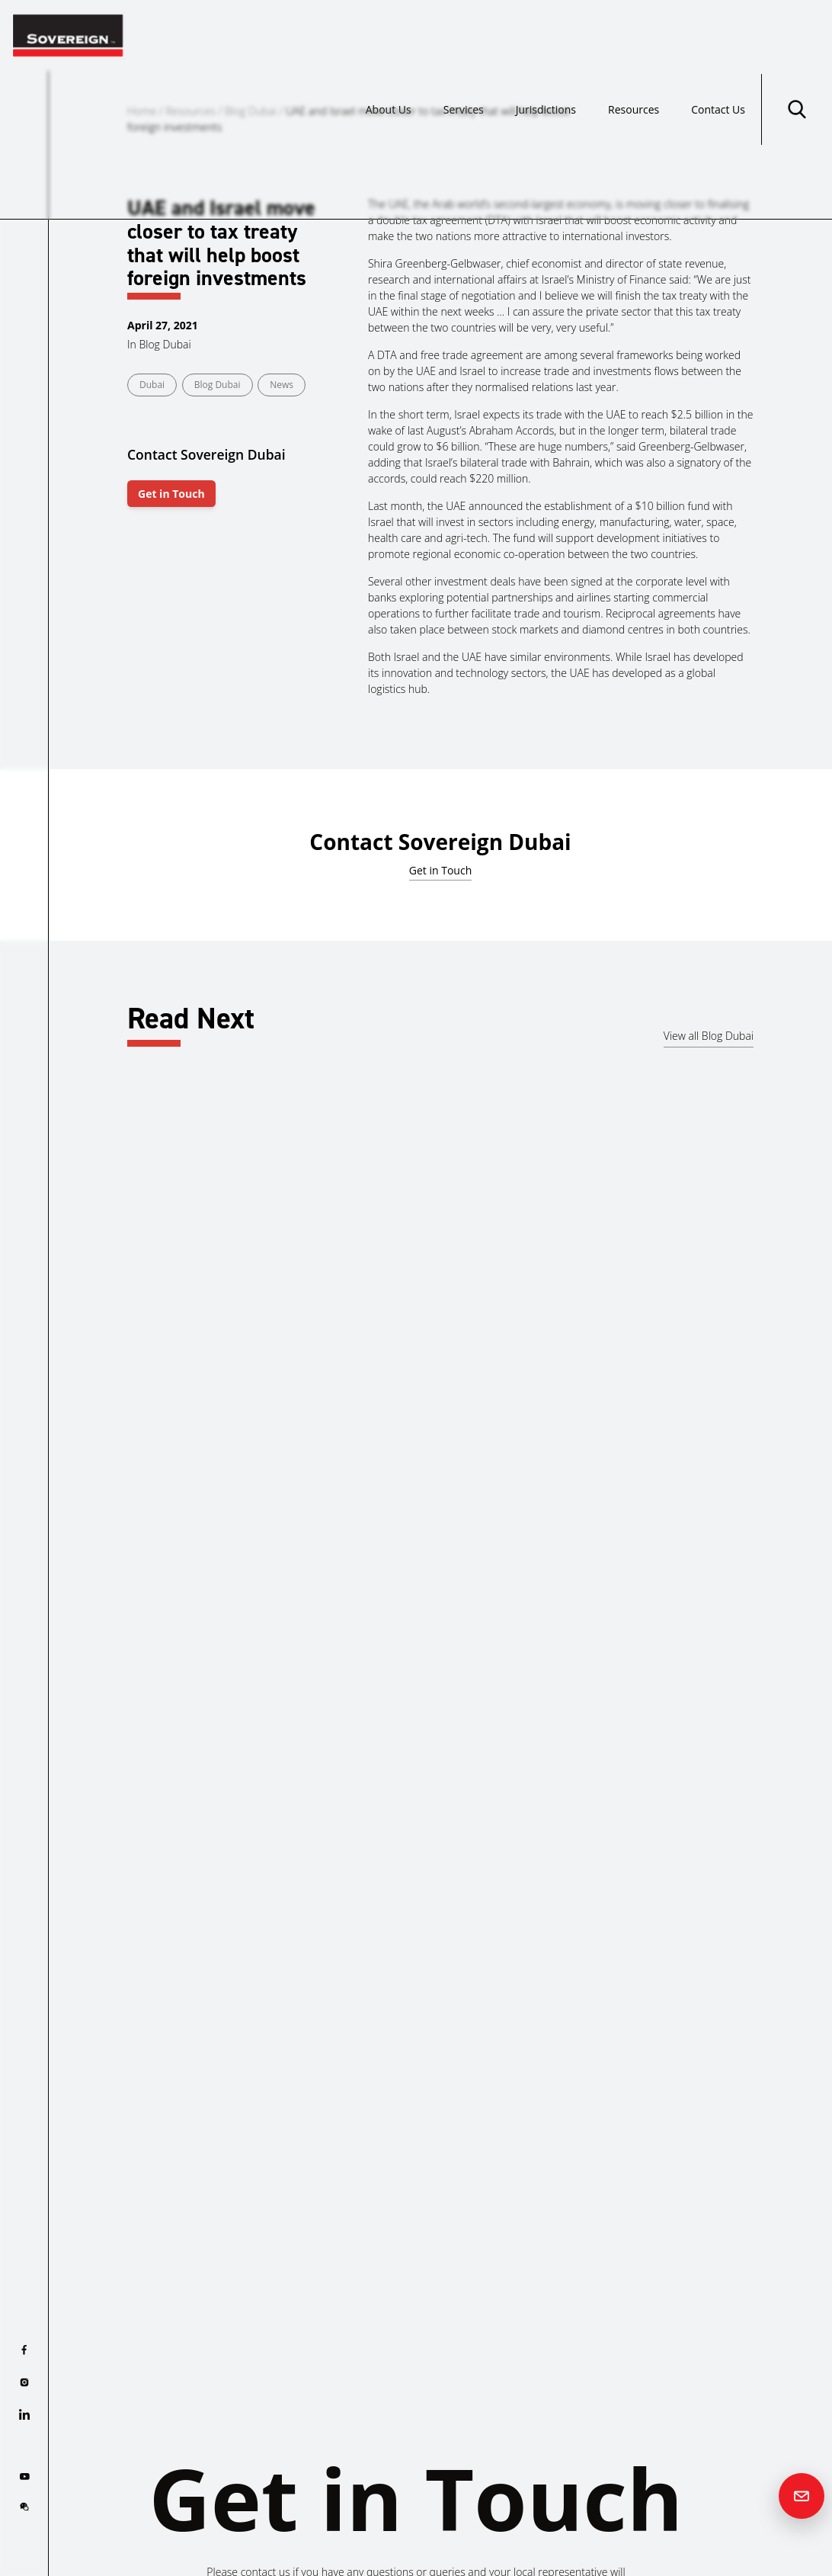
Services (463, 35)
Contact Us (718, 35)
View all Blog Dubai (709, 1035)
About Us (388, 35)
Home (141, 111)
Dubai (152, 384)
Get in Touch (171, 493)
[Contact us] (801, 2496)
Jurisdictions (546, 35)
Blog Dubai (251, 111)
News (281, 384)
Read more (93, 1414)
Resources (633, 35)
